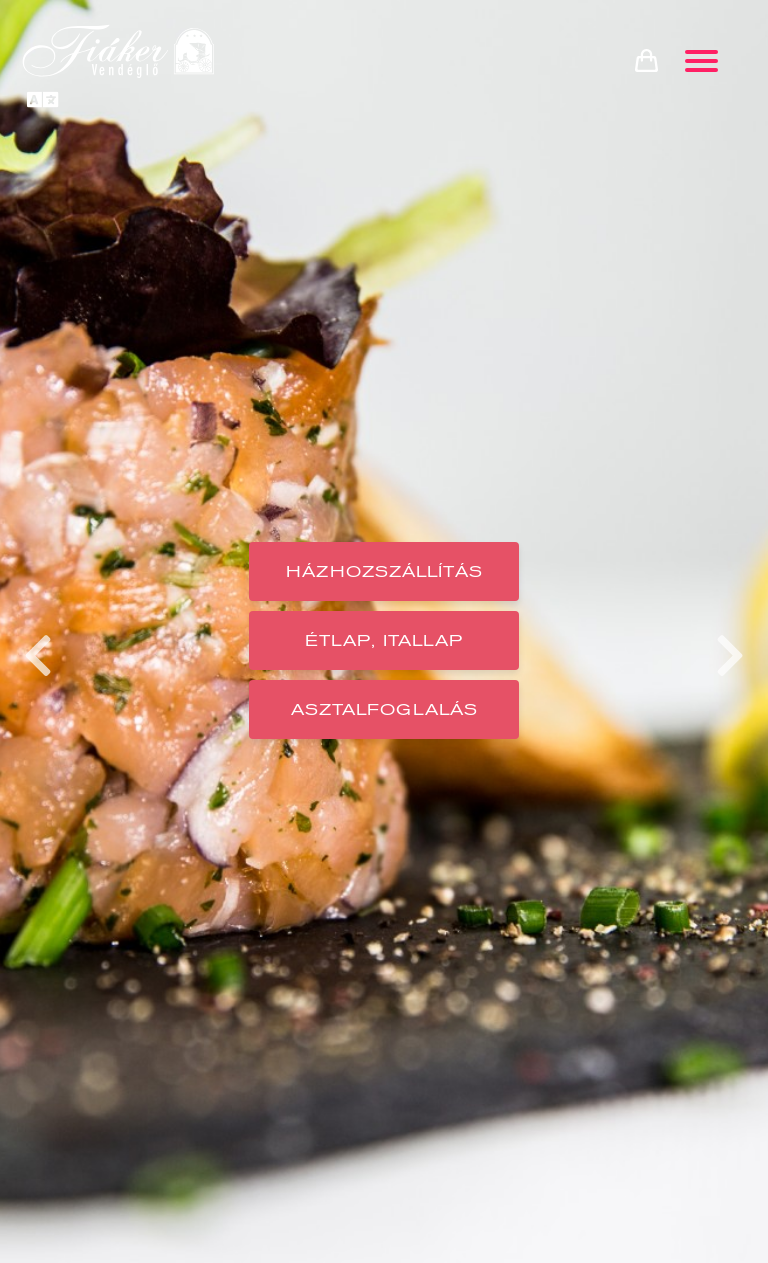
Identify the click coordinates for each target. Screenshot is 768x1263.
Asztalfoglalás (384, 709)
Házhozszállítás (384, 571)
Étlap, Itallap (384, 640)
